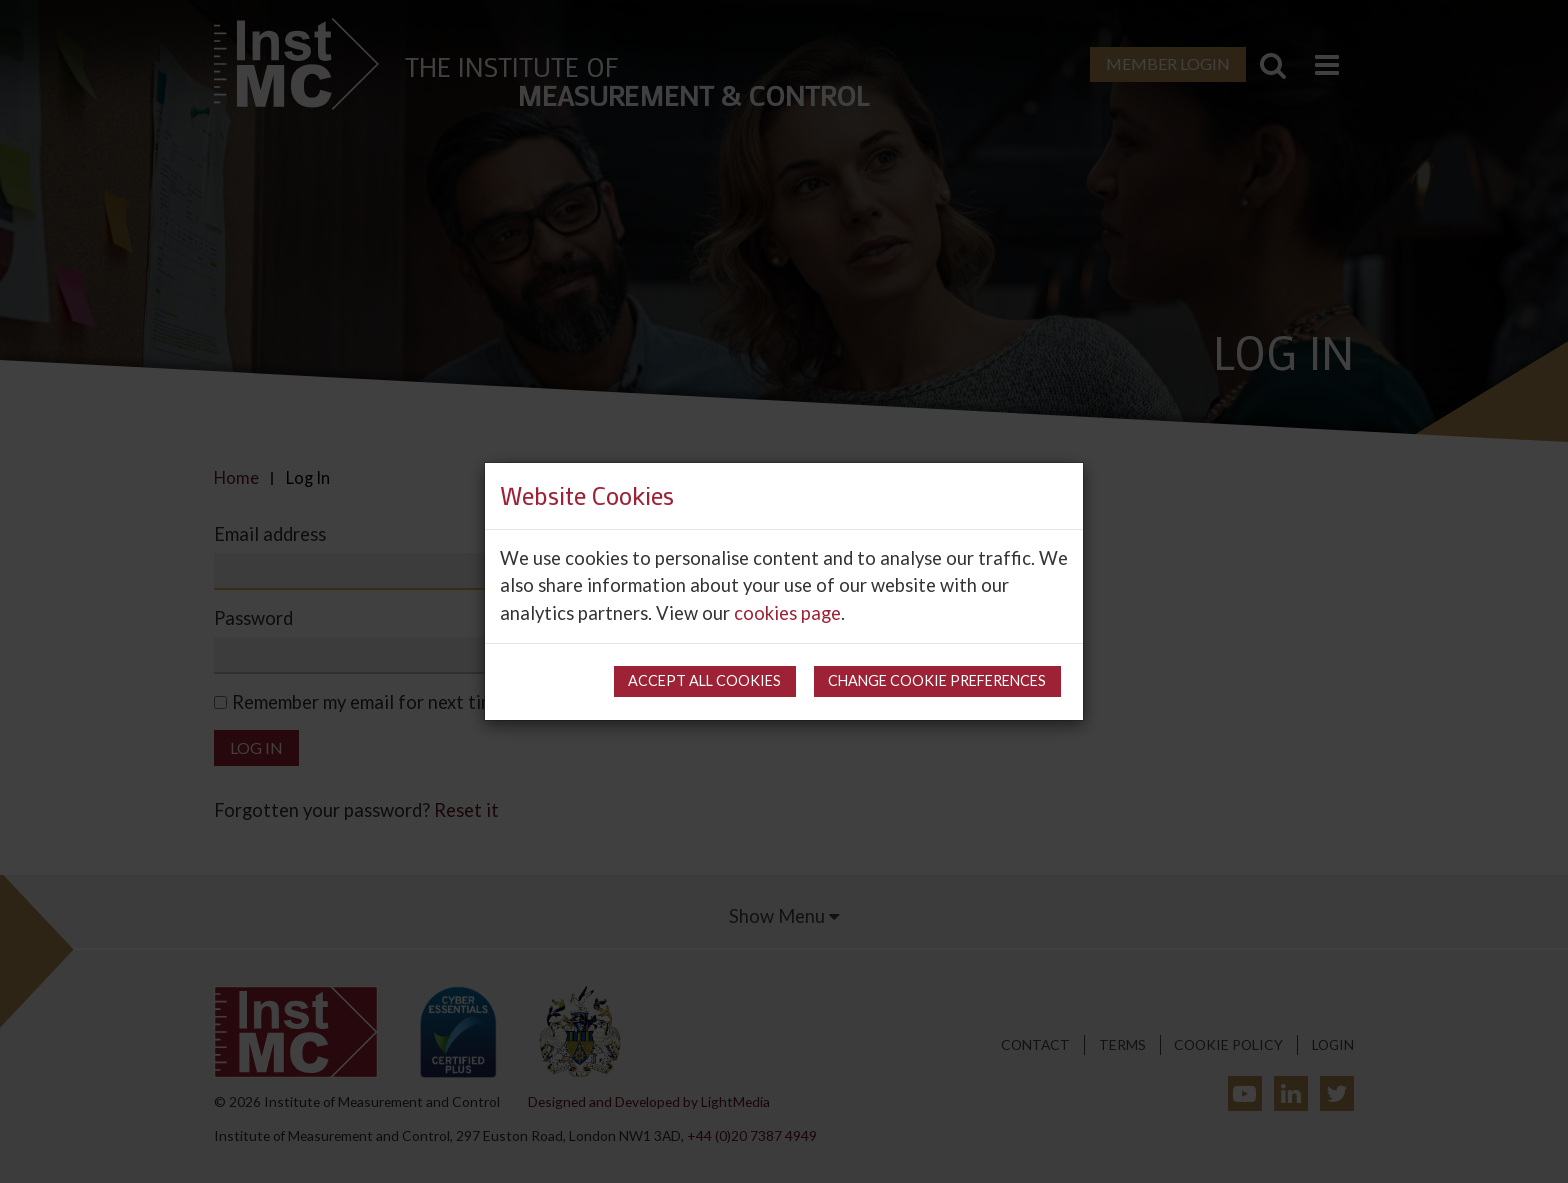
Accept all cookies (704, 680)
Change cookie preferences (937, 680)
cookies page (787, 613)
